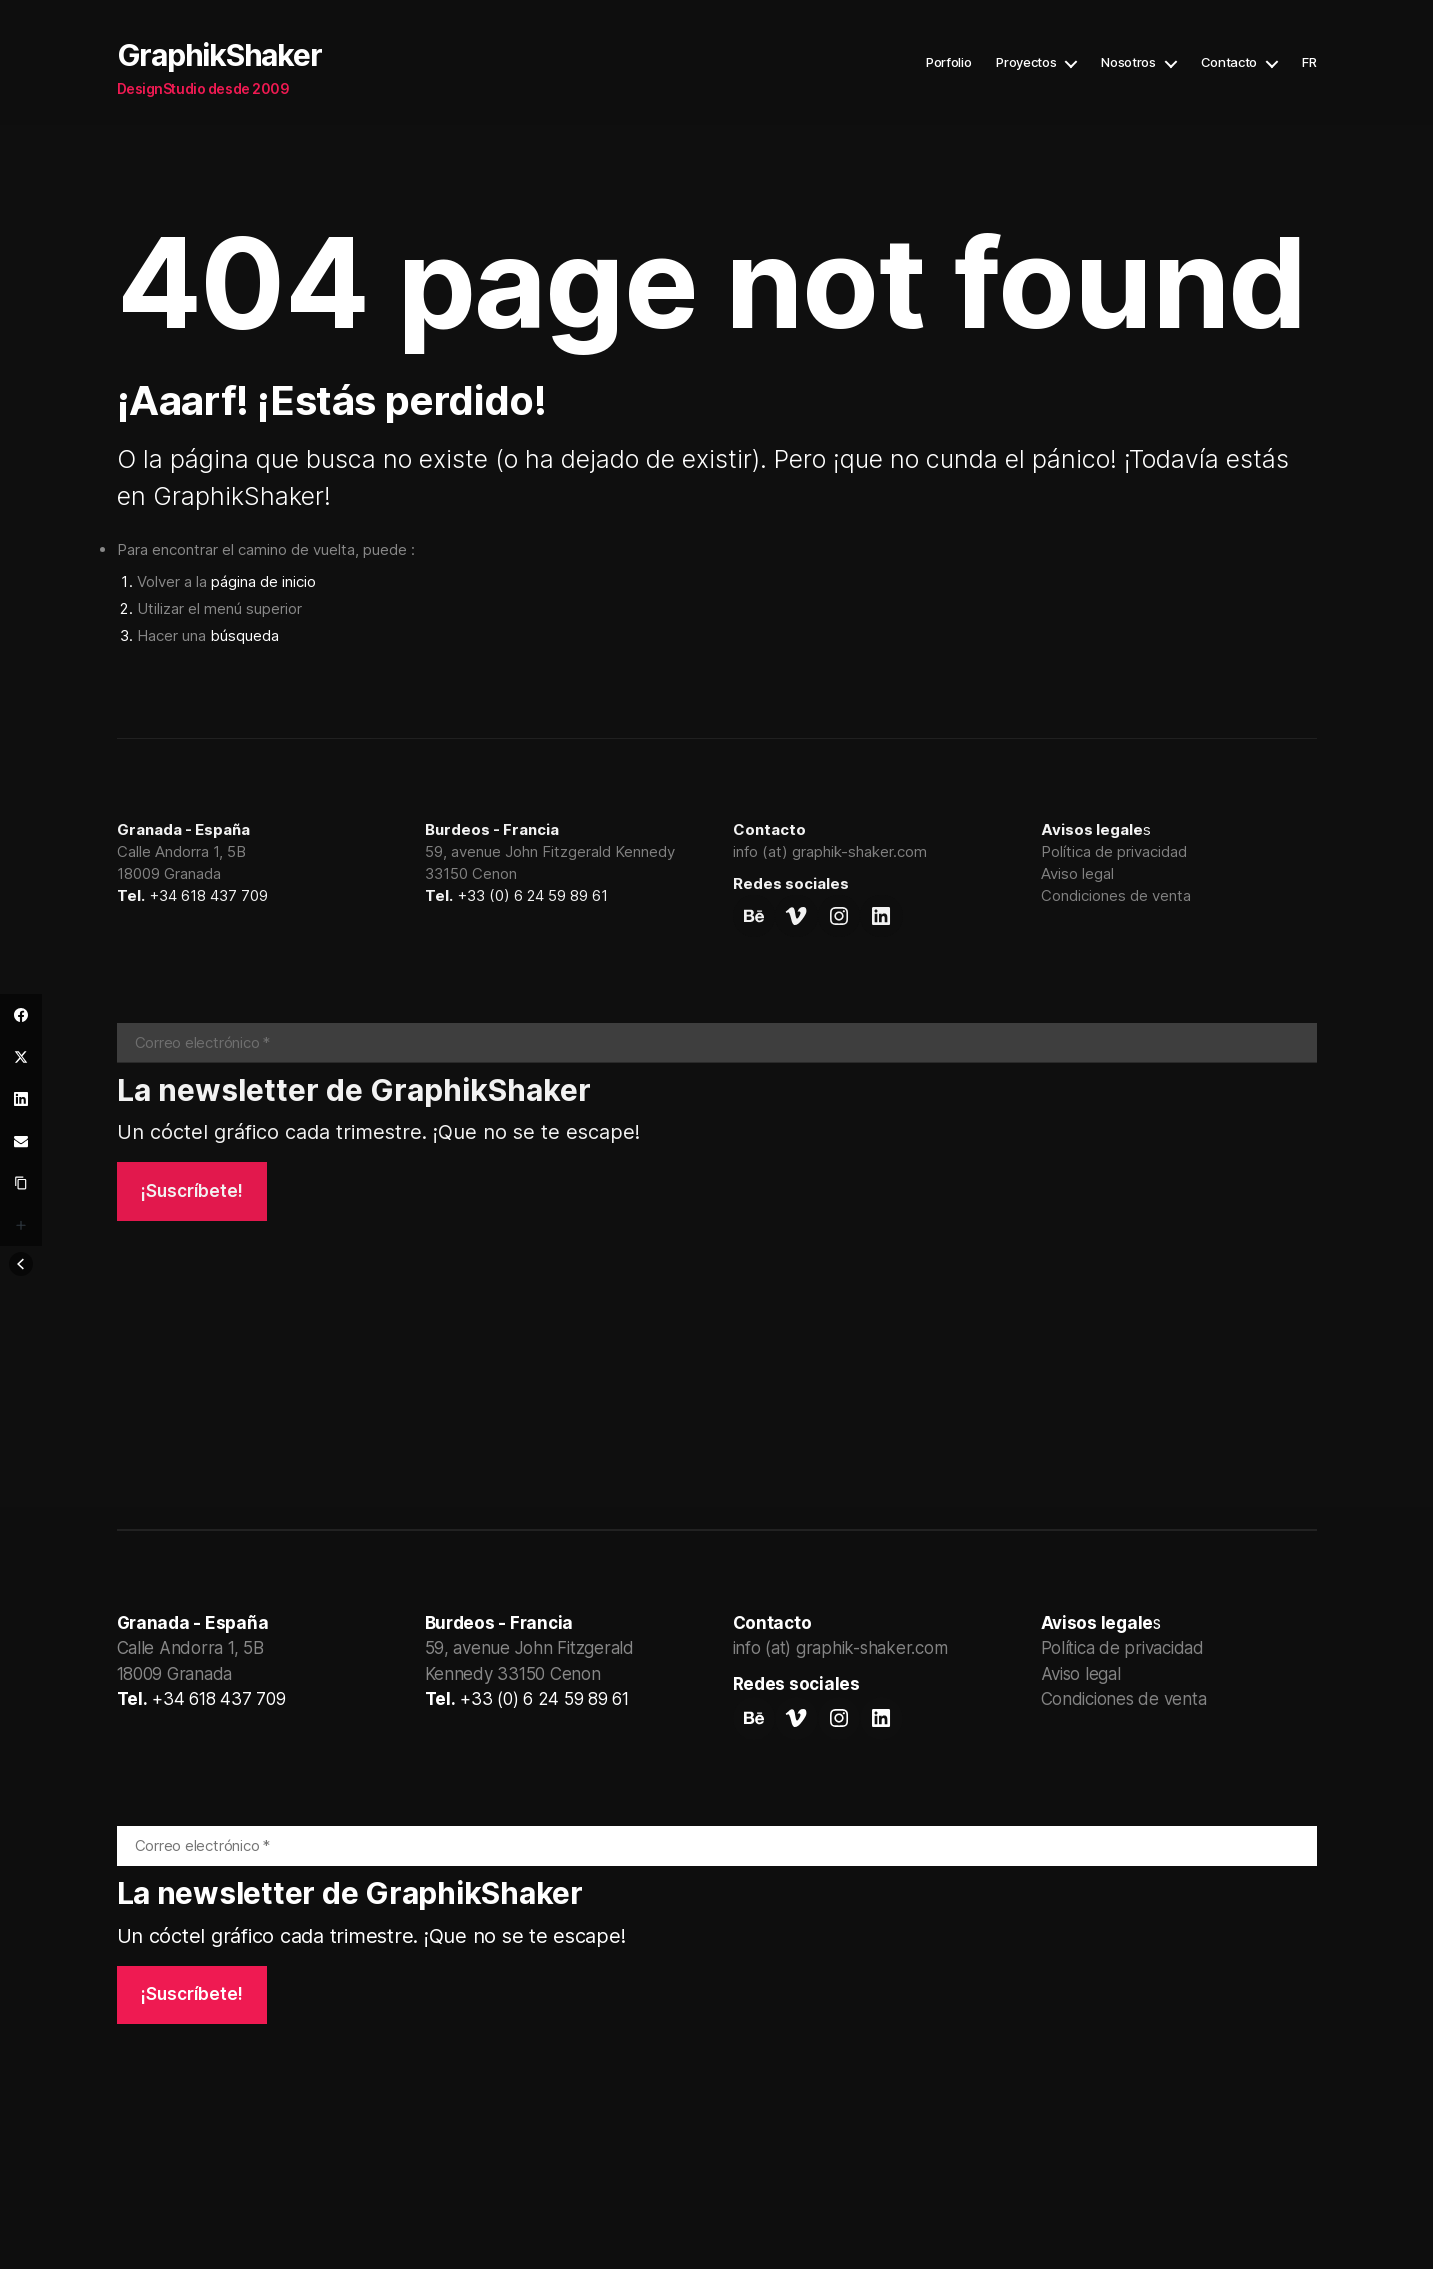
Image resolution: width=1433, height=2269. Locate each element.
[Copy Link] (21, 1183)
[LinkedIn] (21, 1099)
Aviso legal (1077, 873)
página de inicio (263, 581)
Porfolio (948, 62)
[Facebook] (21, 1015)
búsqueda (244, 635)
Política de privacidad (1114, 851)
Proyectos (1026, 62)
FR (1309, 62)
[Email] (21, 1141)
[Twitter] (21, 1057)
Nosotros (1128, 62)
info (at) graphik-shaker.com (830, 851)
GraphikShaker (219, 55)
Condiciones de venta (1116, 895)
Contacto (1229, 62)
